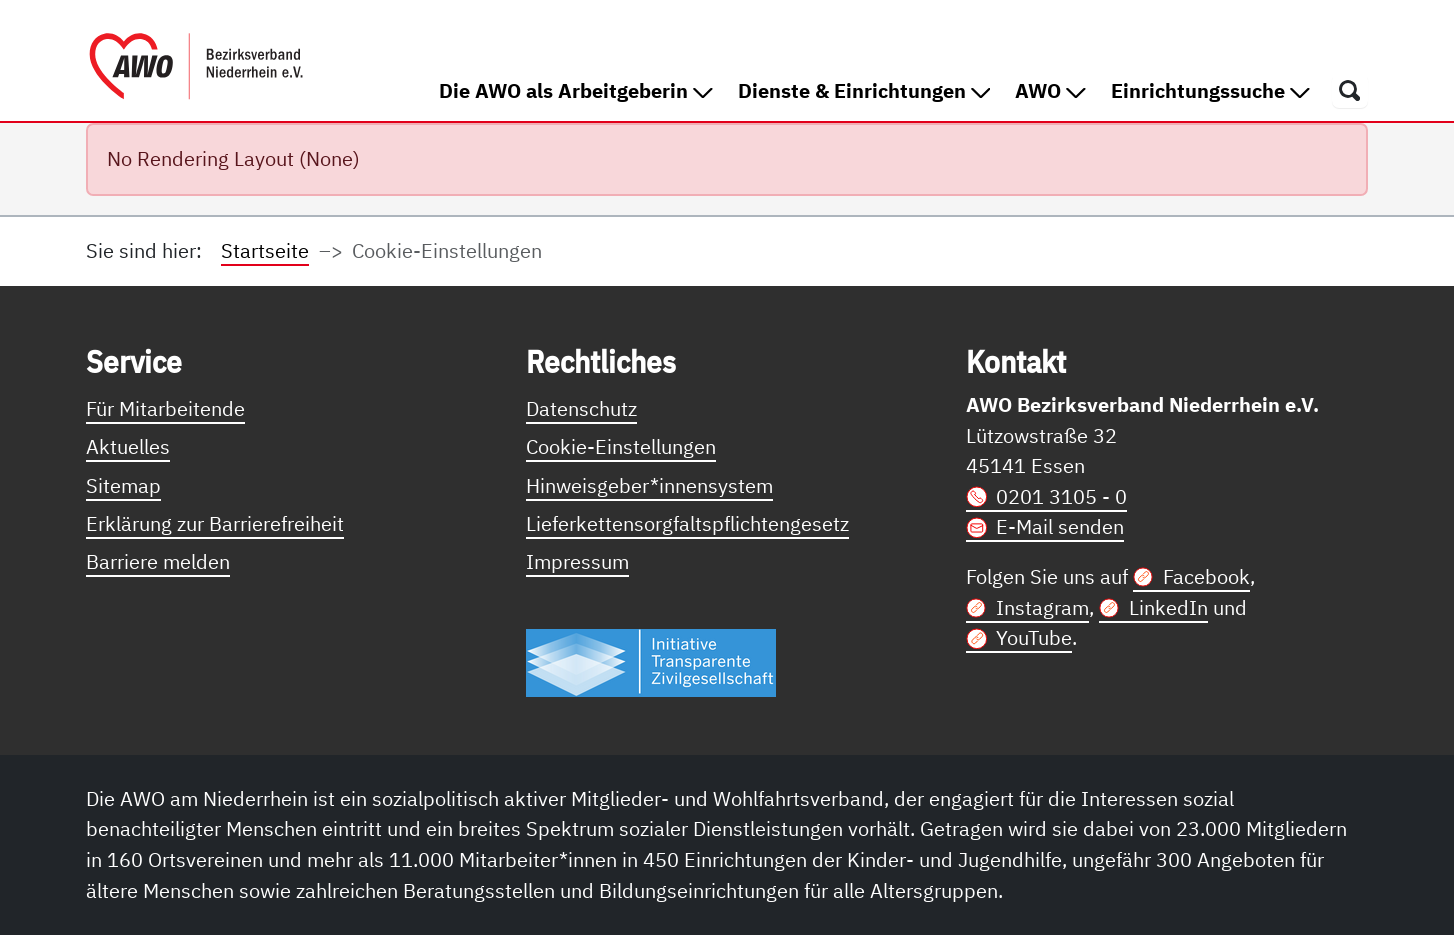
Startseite (265, 250)
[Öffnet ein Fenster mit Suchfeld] (1350, 90)
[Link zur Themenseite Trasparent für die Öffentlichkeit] (651, 662)
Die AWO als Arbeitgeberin (576, 90)
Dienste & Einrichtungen (864, 90)
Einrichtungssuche (1210, 90)
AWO (1050, 90)
